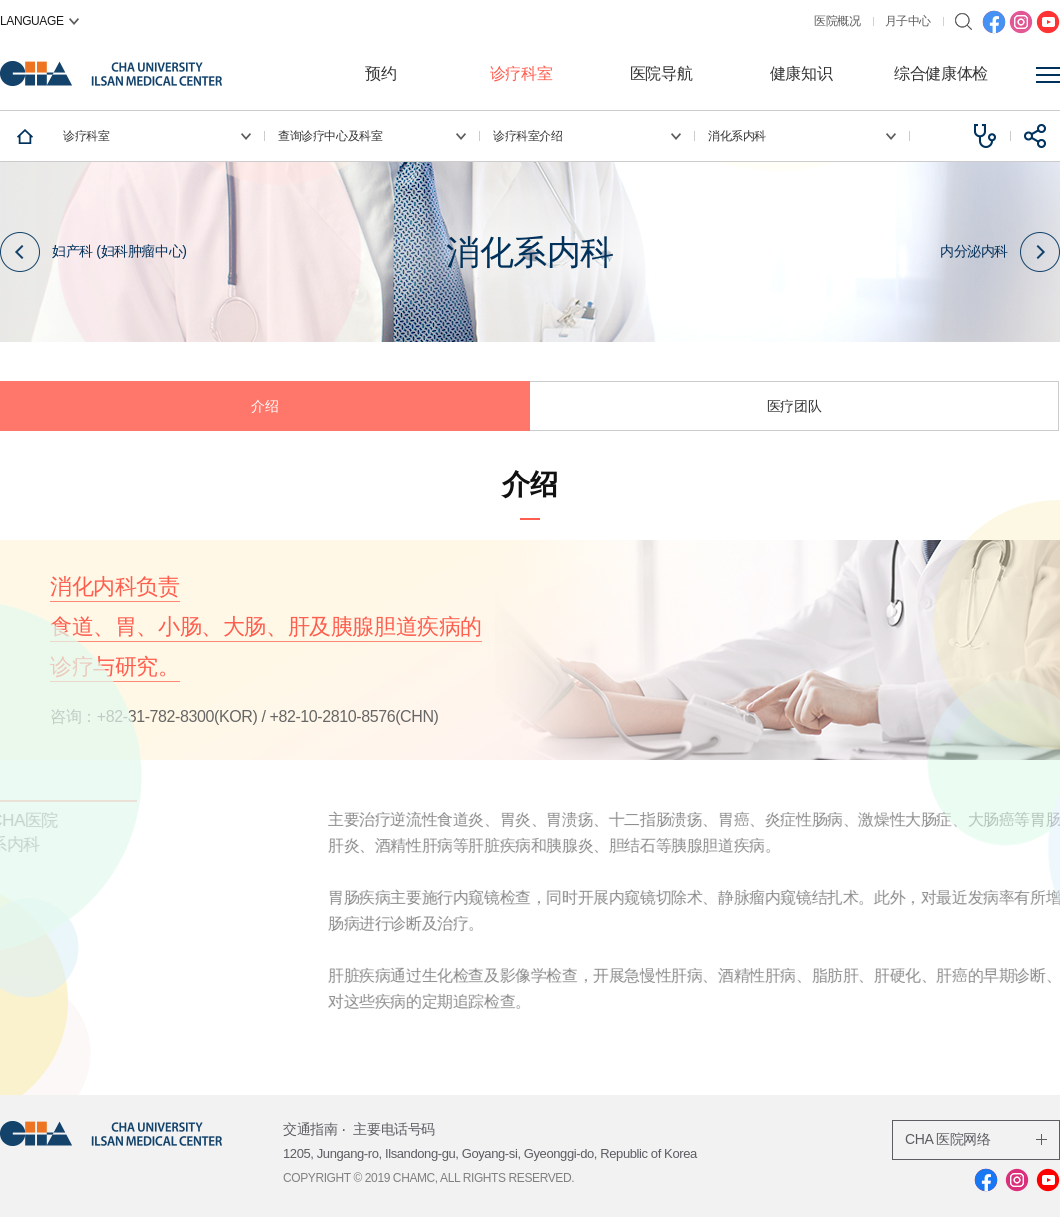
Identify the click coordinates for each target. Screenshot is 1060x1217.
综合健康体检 (941, 73)
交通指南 (310, 1129)
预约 (380, 73)
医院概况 (837, 21)
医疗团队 (794, 406)
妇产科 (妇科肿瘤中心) (93, 250)
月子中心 (908, 21)
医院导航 (661, 73)
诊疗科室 (521, 73)
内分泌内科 (1000, 250)
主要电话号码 (394, 1129)
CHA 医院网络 (976, 1139)
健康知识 (801, 73)
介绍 (264, 406)
